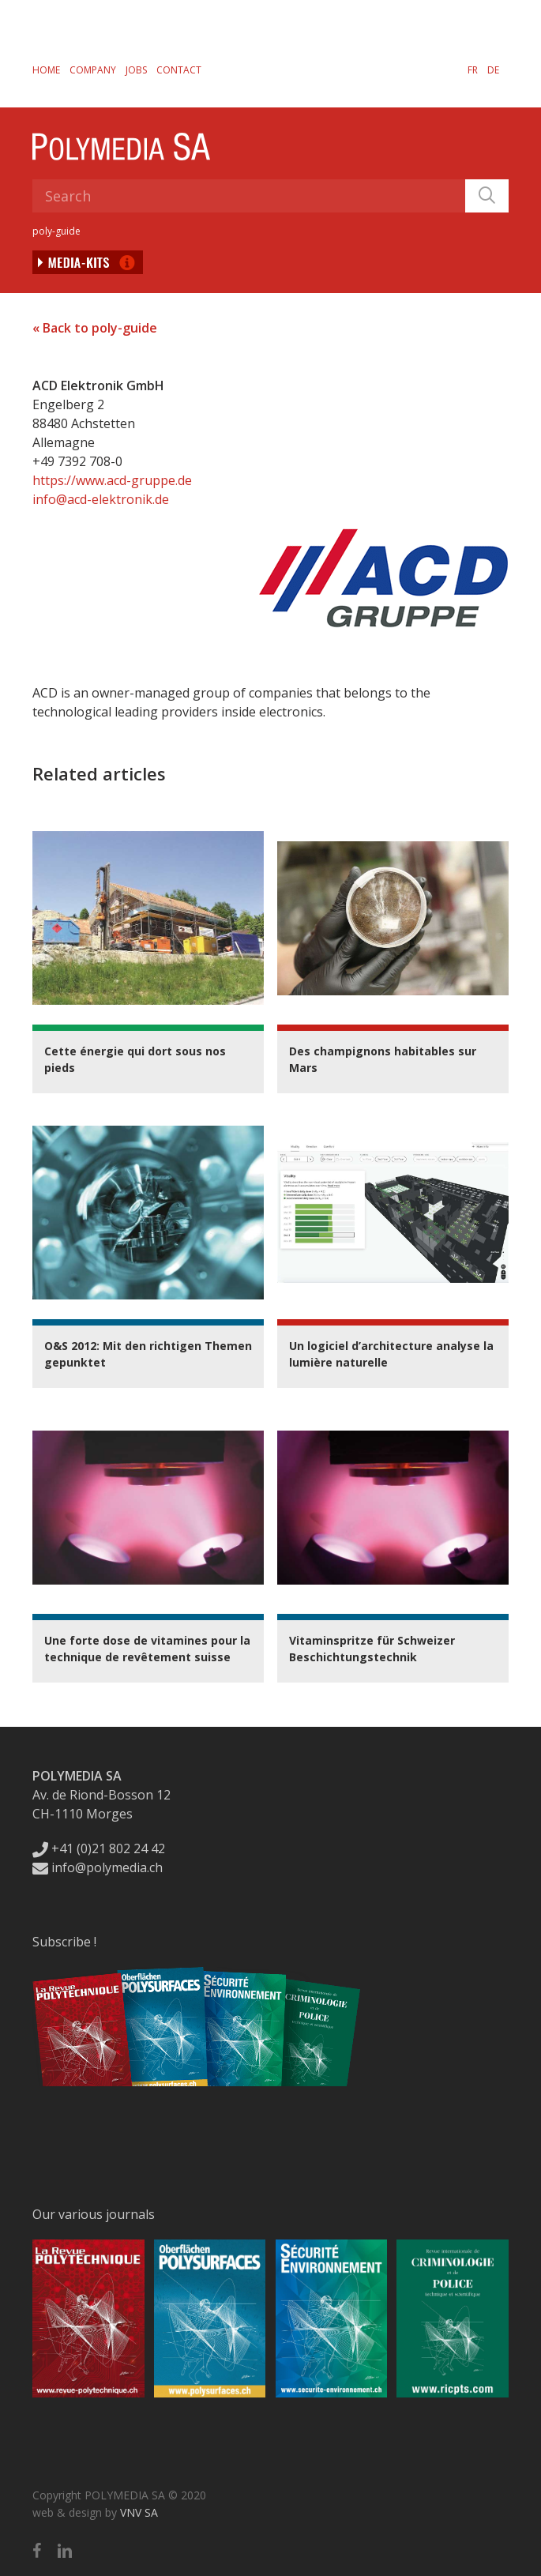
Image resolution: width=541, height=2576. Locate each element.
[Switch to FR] (473, 69)
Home (46, 70)
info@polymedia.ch (97, 1867)
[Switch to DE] (493, 69)
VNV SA (139, 2512)
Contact (178, 70)
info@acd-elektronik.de (100, 499)
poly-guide (56, 231)
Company (93, 70)
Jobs (136, 70)
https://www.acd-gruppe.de (112, 480)
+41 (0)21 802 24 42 (98, 1848)
